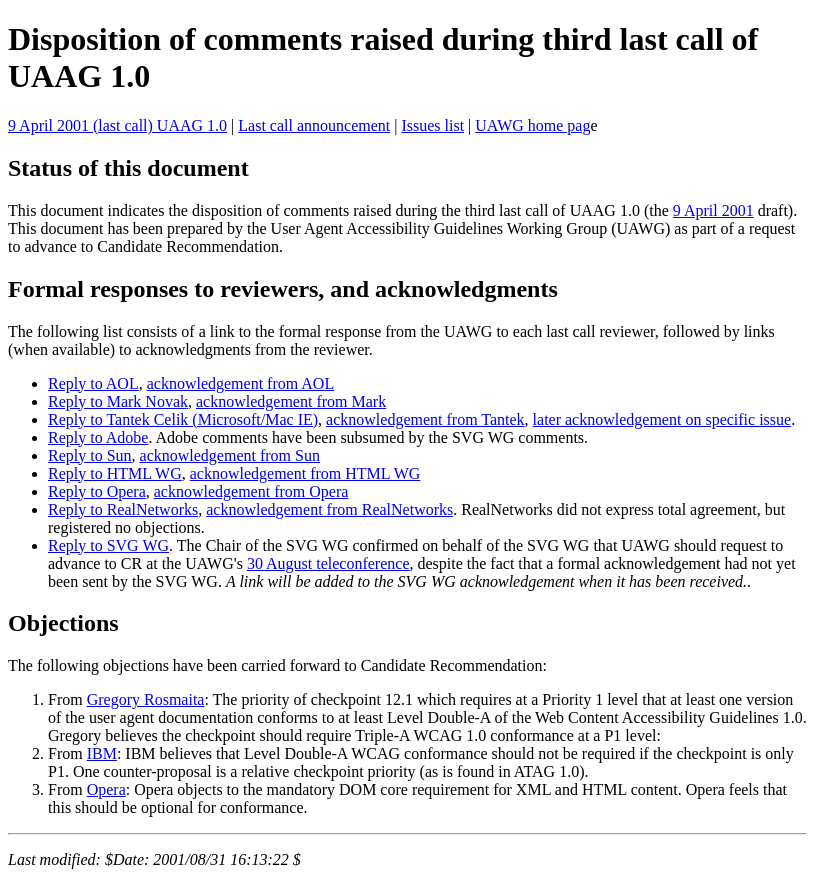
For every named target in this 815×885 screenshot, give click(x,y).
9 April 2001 (713, 210)
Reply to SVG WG (108, 545)
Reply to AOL (93, 383)
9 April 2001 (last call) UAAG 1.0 (117, 125)
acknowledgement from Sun (230, 455)
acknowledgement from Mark (291, 401)
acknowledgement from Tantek (425, 419)
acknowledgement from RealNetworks (329, 509)
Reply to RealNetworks (123, 509)
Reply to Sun (90, 455)
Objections (63, 623)
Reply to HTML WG (115, 473)
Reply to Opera (97, 491)
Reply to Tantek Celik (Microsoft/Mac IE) (183, 419)
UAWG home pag (532, 125)
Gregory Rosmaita (146, 699)
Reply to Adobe (98, 437)
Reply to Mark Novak (118, 401)
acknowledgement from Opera (251, 491)
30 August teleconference (328, 563)
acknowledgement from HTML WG (305, 473)
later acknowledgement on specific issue (662, 419)
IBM (102, 753)
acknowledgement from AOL (241, 383)
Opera (106, 789)
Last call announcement (314, 125)
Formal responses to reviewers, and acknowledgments (283, 289)
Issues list (432, 125)
